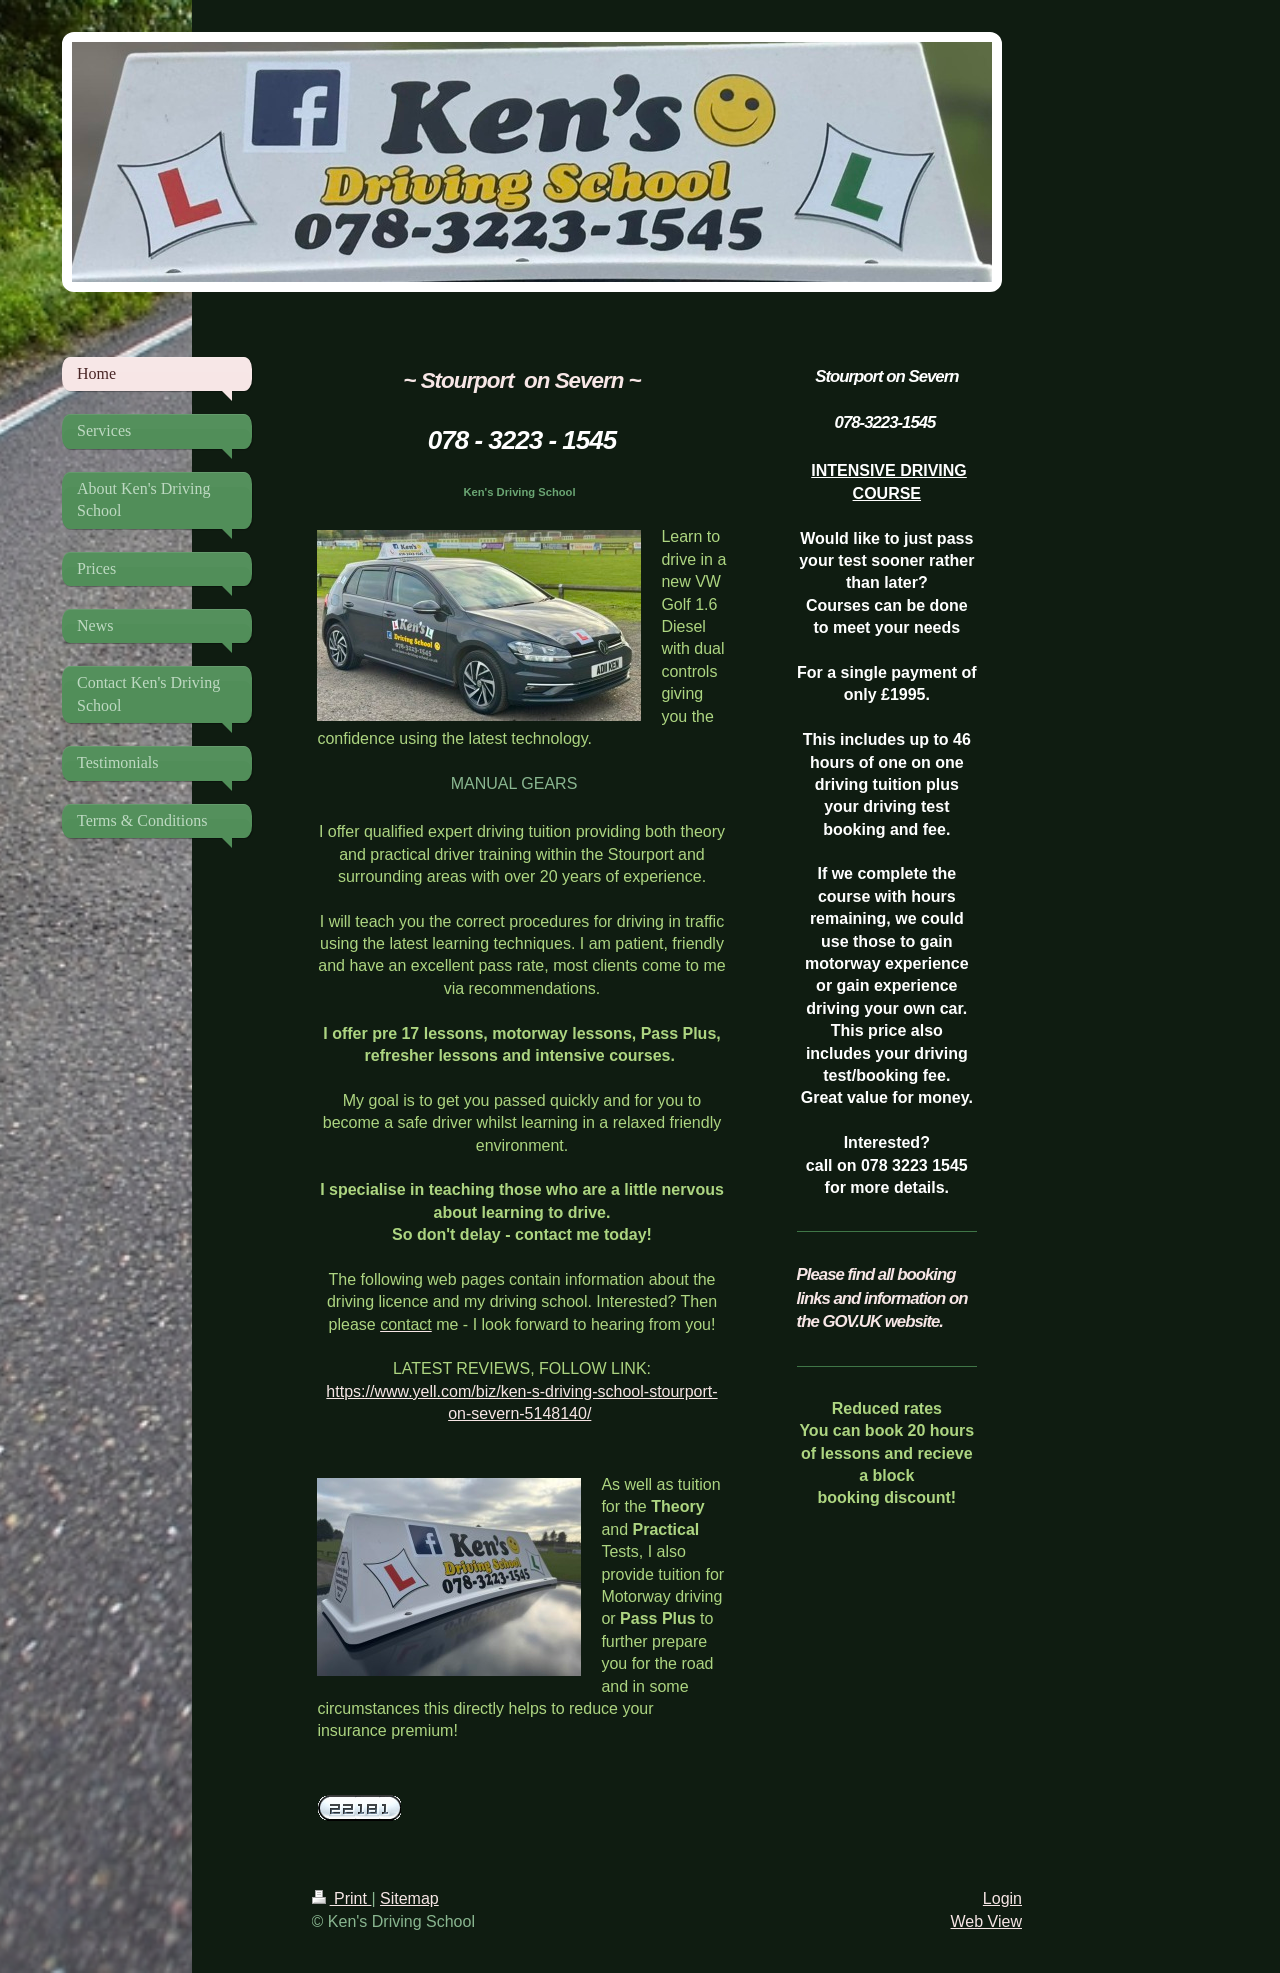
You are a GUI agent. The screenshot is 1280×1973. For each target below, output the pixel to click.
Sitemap (409, 1898)
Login (1002, 1898)
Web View (986, 1921)
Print (342, 1898)
